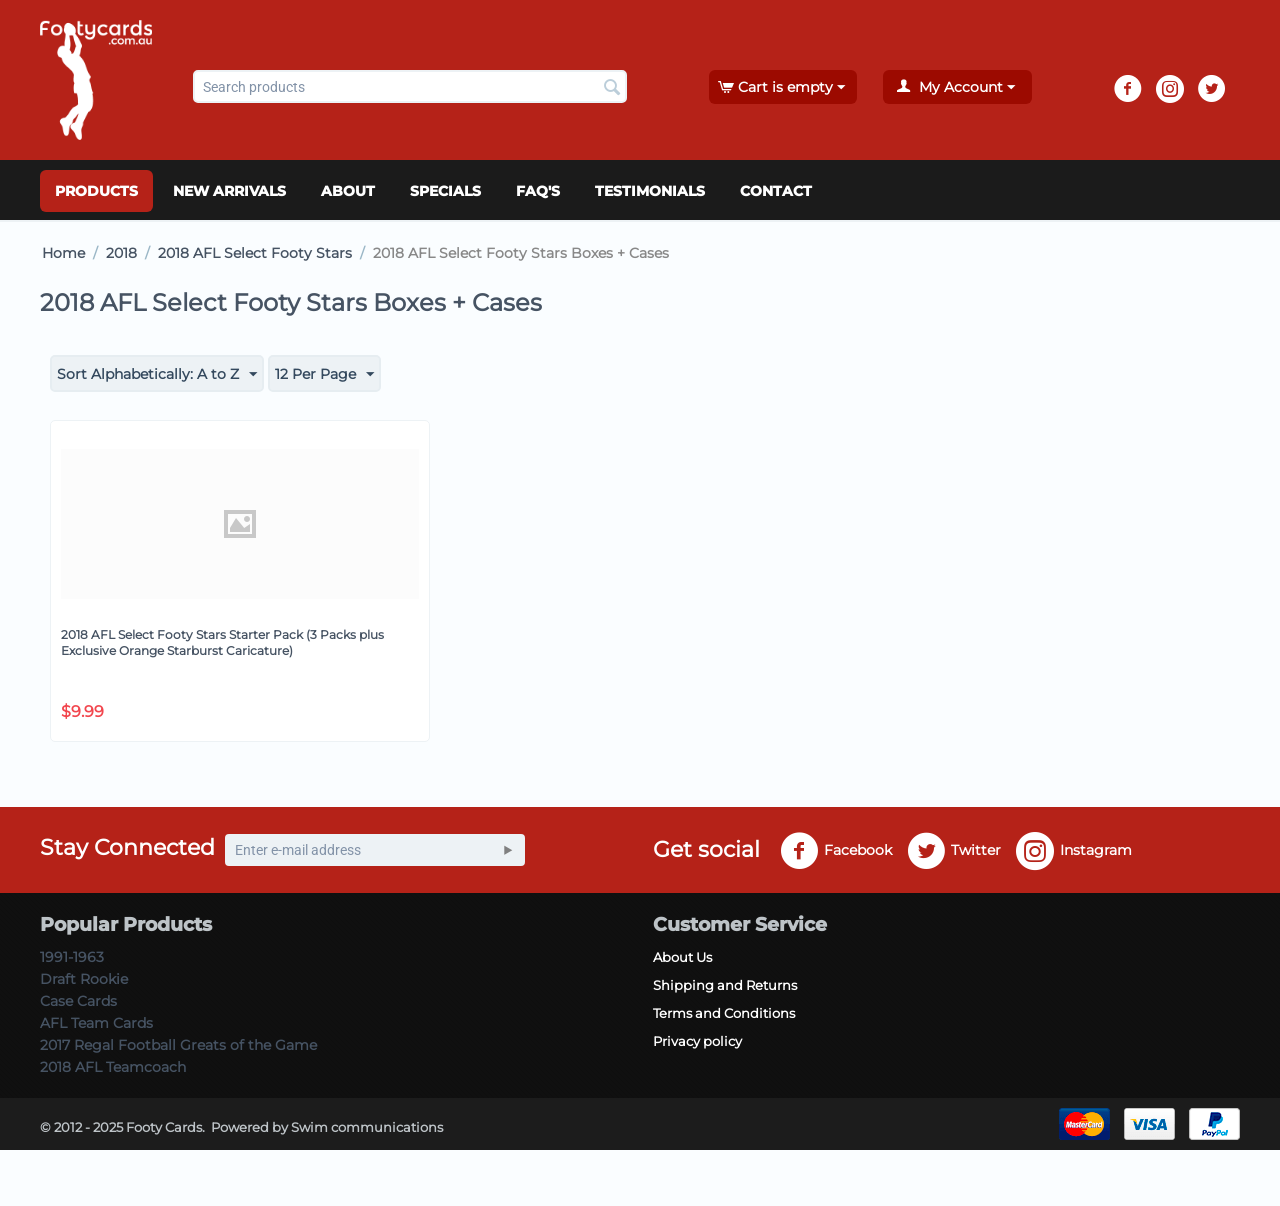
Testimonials (650, 191)
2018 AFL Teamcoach (113, 1067)
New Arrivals (229, 191)
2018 (121, 253)
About (348, 191)
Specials (445, 191)
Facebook (836, 851)
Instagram (1074, 851)
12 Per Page (324, 375)
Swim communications (367, 1127)
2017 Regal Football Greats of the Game (178, 1045)
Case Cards (78, 1001)
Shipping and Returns (725, 985)
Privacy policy (697, 1041)
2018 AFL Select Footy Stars (255, 253)
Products (96, 191)
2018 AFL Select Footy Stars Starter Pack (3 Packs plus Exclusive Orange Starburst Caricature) (222, 642)
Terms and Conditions (724, 1013)
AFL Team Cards (96, 1023)
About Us (682, 957)
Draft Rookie (84, 979)
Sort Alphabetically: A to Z (157, 375)
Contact (776, 191)
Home (63, 253)
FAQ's (538, 191)
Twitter (954, 851)
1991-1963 (72, 957)
